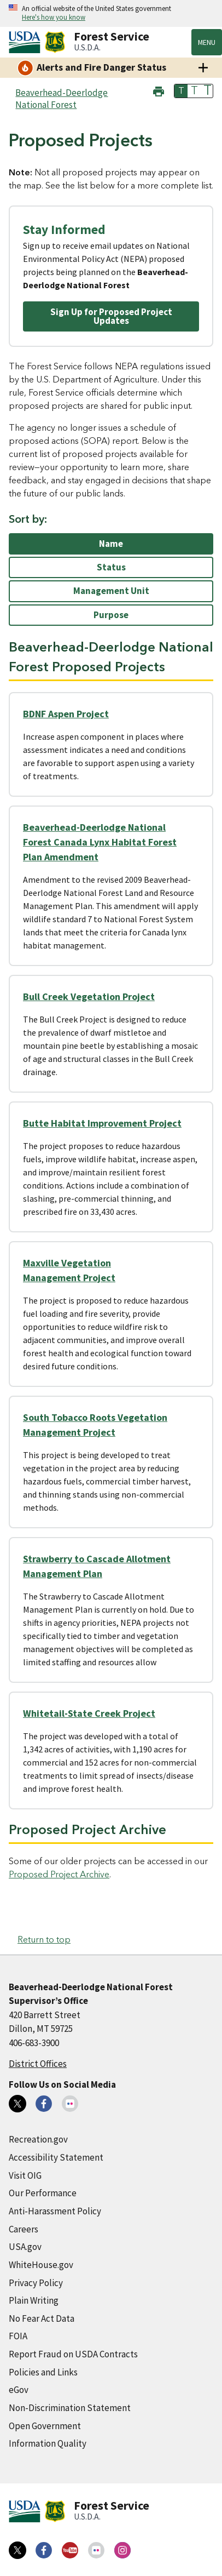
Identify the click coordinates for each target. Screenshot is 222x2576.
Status (111, 567)
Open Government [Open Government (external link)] (45, 2426)
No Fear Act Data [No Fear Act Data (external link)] (41, 2318)
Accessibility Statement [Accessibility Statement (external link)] (56, 2157)
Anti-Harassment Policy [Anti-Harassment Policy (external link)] (55, 2211)
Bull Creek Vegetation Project (89, 996)
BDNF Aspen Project (66, 713)
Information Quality (47, 2443)
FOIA (18, 2336)
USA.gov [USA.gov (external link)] (25, 2247)
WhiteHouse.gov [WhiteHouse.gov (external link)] (41, 2265)
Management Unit (111, 591)
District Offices (38, 2064)
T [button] (181, 91)
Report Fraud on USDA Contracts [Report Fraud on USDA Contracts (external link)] (73, 2354)
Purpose (111, 615)
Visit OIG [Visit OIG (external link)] (25, 2175)
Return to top (44, 1939)
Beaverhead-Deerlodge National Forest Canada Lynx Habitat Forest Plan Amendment (100, 842)
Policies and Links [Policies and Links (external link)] (43, 2372)
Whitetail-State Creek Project (89, 1713)
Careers (23, 2229)
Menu (206, 42)
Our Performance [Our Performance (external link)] (43, 2193)
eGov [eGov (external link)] (18, 2390)
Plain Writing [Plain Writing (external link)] (34, 2300)
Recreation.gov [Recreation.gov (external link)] (38, 2139)
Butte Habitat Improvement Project (102, 1123)
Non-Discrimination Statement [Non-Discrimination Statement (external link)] (70, 2408)
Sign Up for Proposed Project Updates (111, 316)
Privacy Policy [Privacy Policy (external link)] (36, 2283)
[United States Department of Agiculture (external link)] (27, 42)
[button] (158, 90)
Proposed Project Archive (59, 1874)
